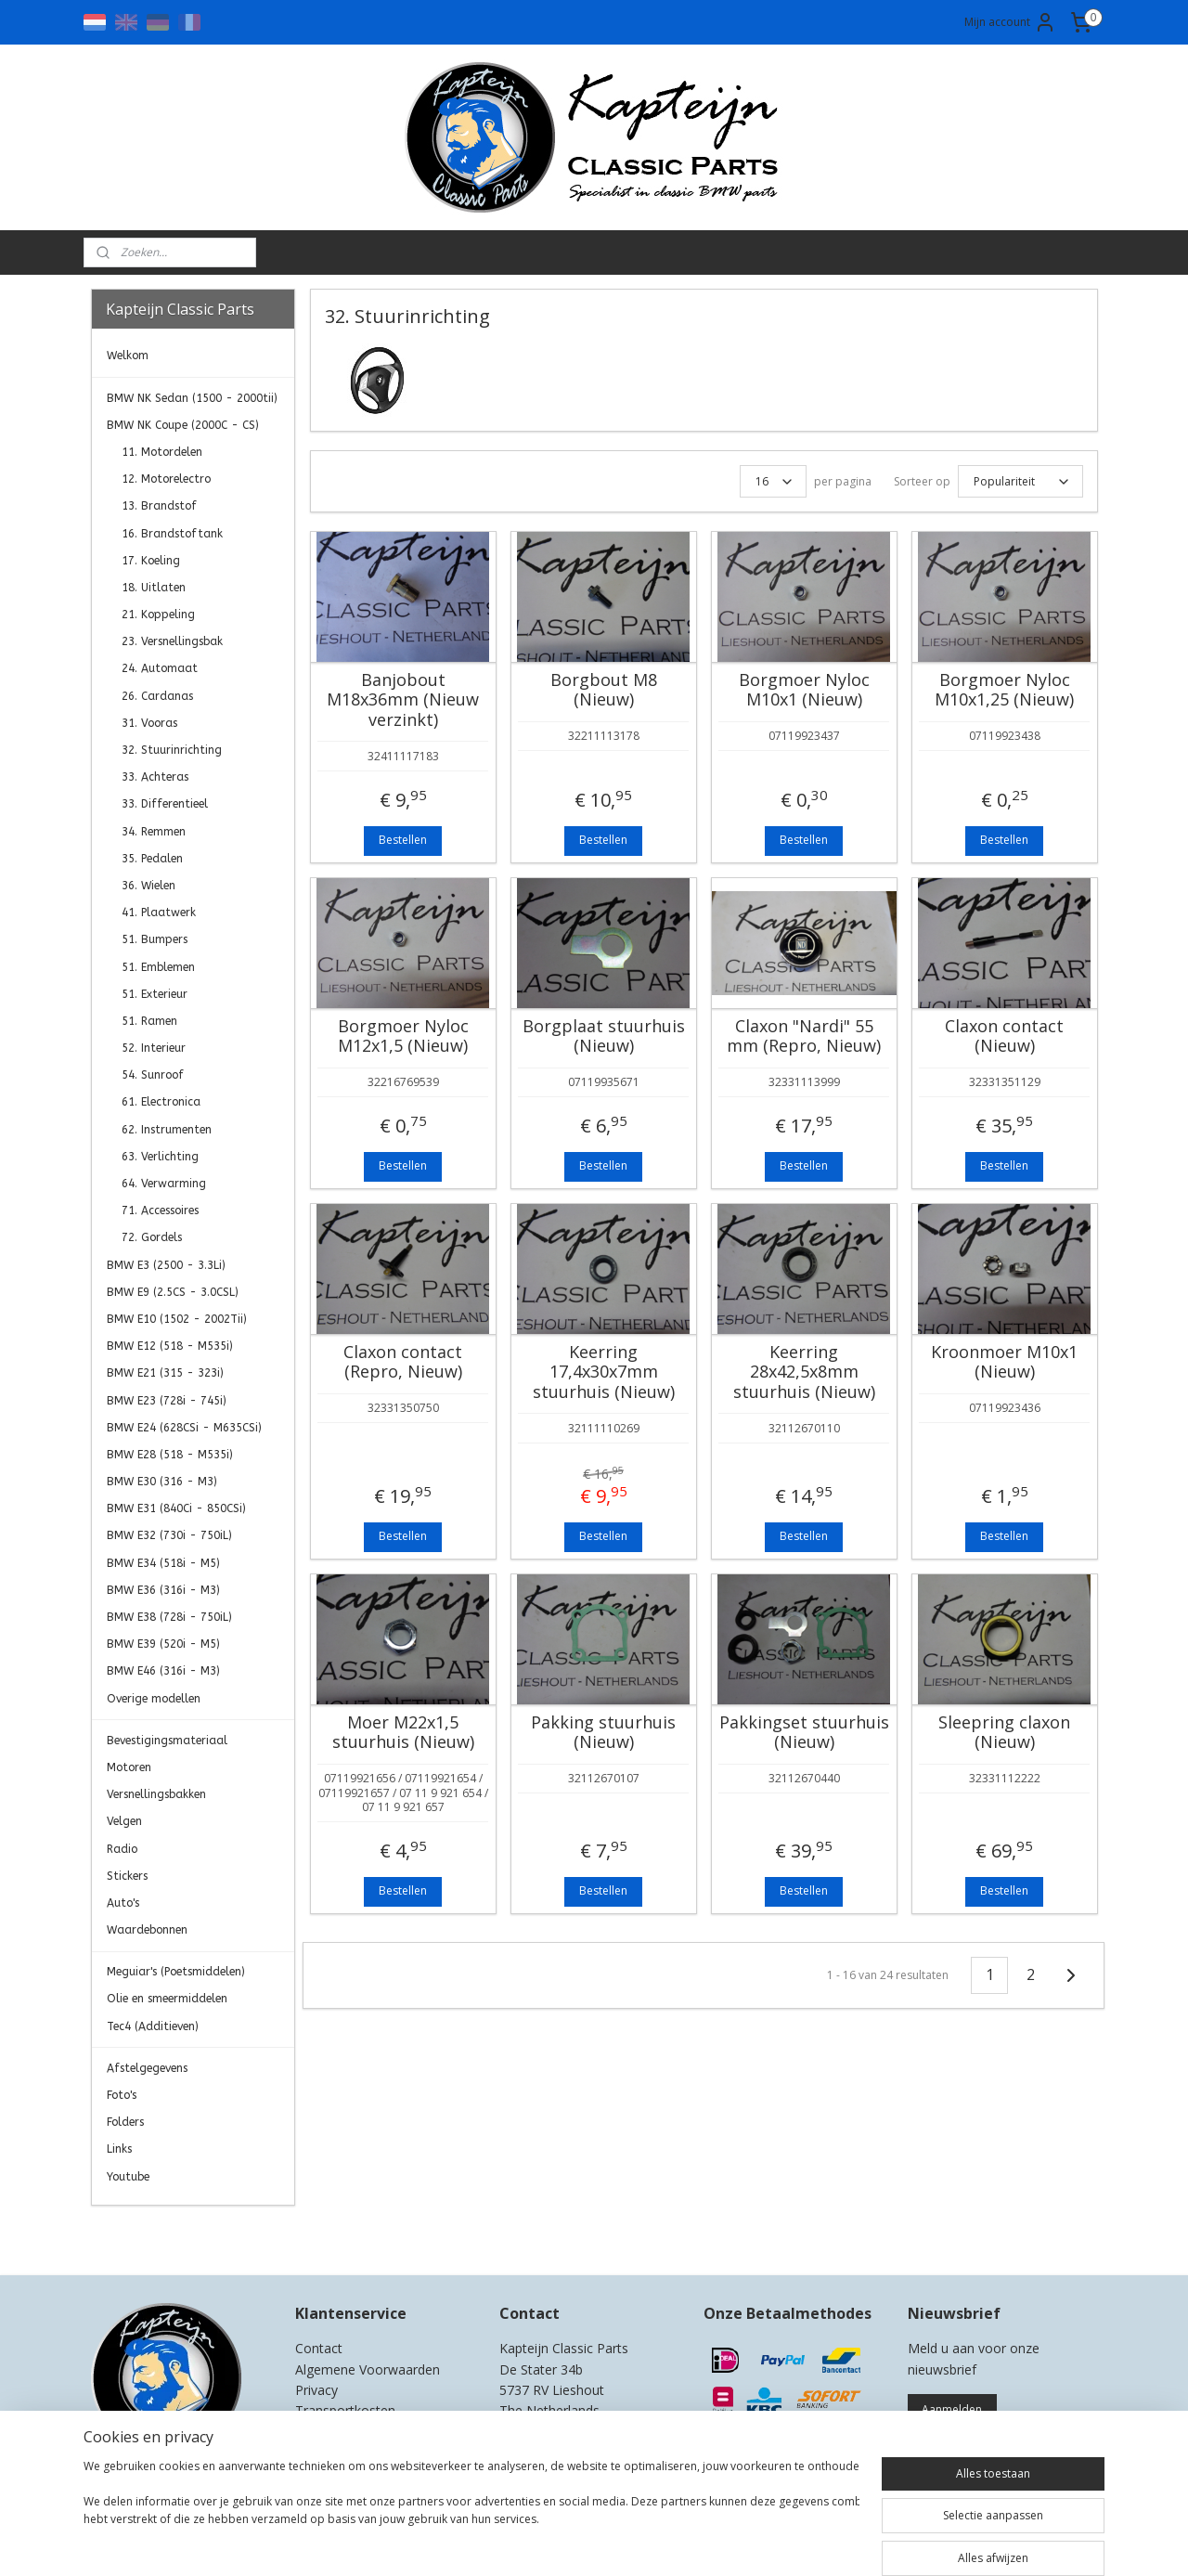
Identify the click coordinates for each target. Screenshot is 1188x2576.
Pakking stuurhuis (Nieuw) (603, 1733)
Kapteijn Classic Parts (163, 2233)
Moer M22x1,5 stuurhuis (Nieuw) (402, 1733)
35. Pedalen (152, 858)
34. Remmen (154, 831)
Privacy (316, 2390)
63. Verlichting (160, 1156)
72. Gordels (152, 1237)
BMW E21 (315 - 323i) (165, 1372)
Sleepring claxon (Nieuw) (1004, 1733)
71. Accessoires (160, 1210)
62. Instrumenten (167, 1129)
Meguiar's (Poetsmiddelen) (176, 1971)
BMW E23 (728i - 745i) (166, 1400)
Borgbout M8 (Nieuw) (602, 690)
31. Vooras (149, 723)
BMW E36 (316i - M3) (163, 1590)
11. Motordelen (162, 452)
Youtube (128, 2176)
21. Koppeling (158, 614)
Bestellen (403, 840)
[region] (471, 2513)
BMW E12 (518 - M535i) (170, 1346)
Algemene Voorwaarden (367, 2369)
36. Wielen (148, 885)
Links (119, 2148)
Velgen (124, 1821)
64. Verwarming (164, 1183)
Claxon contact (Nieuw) (1004, 1036)
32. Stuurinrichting (172, 750)
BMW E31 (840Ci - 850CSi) (176, 1508)
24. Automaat (160, 668)
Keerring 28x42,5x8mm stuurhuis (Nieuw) (803, 1372)
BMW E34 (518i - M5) (163, 1563)
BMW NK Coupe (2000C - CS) (183, 425)
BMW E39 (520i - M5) (163, 1644)
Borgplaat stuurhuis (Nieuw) (603, 1036)
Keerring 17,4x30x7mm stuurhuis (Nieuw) (603, 1372)
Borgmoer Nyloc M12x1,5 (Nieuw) (402, 1036)
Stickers (127, 1876)
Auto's (123, 1902)
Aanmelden (952, 2409)
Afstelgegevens (147, 2068)
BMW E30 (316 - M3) (162, 1481)
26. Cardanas (157, 696)
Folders (125, 2122)
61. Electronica (161, 1101)
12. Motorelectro (166, 478)
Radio (122, 1849)
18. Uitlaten (154, 587)
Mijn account (1010, 22)
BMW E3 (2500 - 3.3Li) (166, 1265)
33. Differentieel (165, 803)
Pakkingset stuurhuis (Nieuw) (803, 1733)
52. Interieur (154, 1048)
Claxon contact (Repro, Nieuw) (402, 1362)
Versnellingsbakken (156, 1794)
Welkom (127, 355)
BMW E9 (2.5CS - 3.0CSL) (173, 1292)
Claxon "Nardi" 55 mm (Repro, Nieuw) (804, 1036)
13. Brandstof (159, 505)
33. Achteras (155, 776)
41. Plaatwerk (159, 912)
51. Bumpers (154, 939)
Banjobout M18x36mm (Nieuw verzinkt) (403, 700)
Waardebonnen (147, 1929)
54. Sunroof (153, 1074)
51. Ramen (149, 1021)
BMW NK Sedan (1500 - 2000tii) (192, 398)
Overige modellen (153, 1698)
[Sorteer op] (1019, 481)
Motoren (129, 1767)
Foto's (121, 2095)
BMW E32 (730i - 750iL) (169, 1535)
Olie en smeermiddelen (167, 1998)
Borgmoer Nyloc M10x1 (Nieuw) (803, 690)
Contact (318, 2348)
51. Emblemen (158, 967)
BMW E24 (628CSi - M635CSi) (184, 1427)
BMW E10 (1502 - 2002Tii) (177, 1319)
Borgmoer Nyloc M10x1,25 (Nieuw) (1004, 690)
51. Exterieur (154, 994)
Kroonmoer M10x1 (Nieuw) (1004, 1362)
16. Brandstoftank (172, 533)
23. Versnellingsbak (172, 641)
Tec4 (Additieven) (153, 2026)
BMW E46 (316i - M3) (163, 1670)
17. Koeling (151, 560)
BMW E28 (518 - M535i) (170, 1454)
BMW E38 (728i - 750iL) (169, 1617)
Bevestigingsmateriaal (167, 1740)
